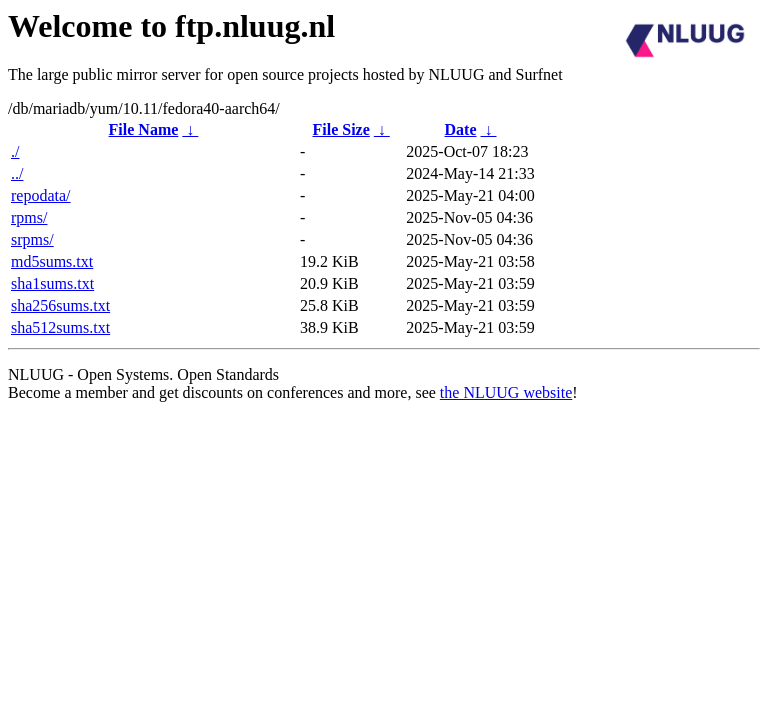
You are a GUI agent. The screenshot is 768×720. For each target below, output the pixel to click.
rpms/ (29, 217)
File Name (144, 129)
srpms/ (32, 239)
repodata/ (41, 195)
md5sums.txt (52, 261)
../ (17, 173)
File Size (340, 129)
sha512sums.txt (60, 327)
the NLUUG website (506, 392)
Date (461, 129)
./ (15, 151)
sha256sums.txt (60, 305)
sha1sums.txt (52, 283)
